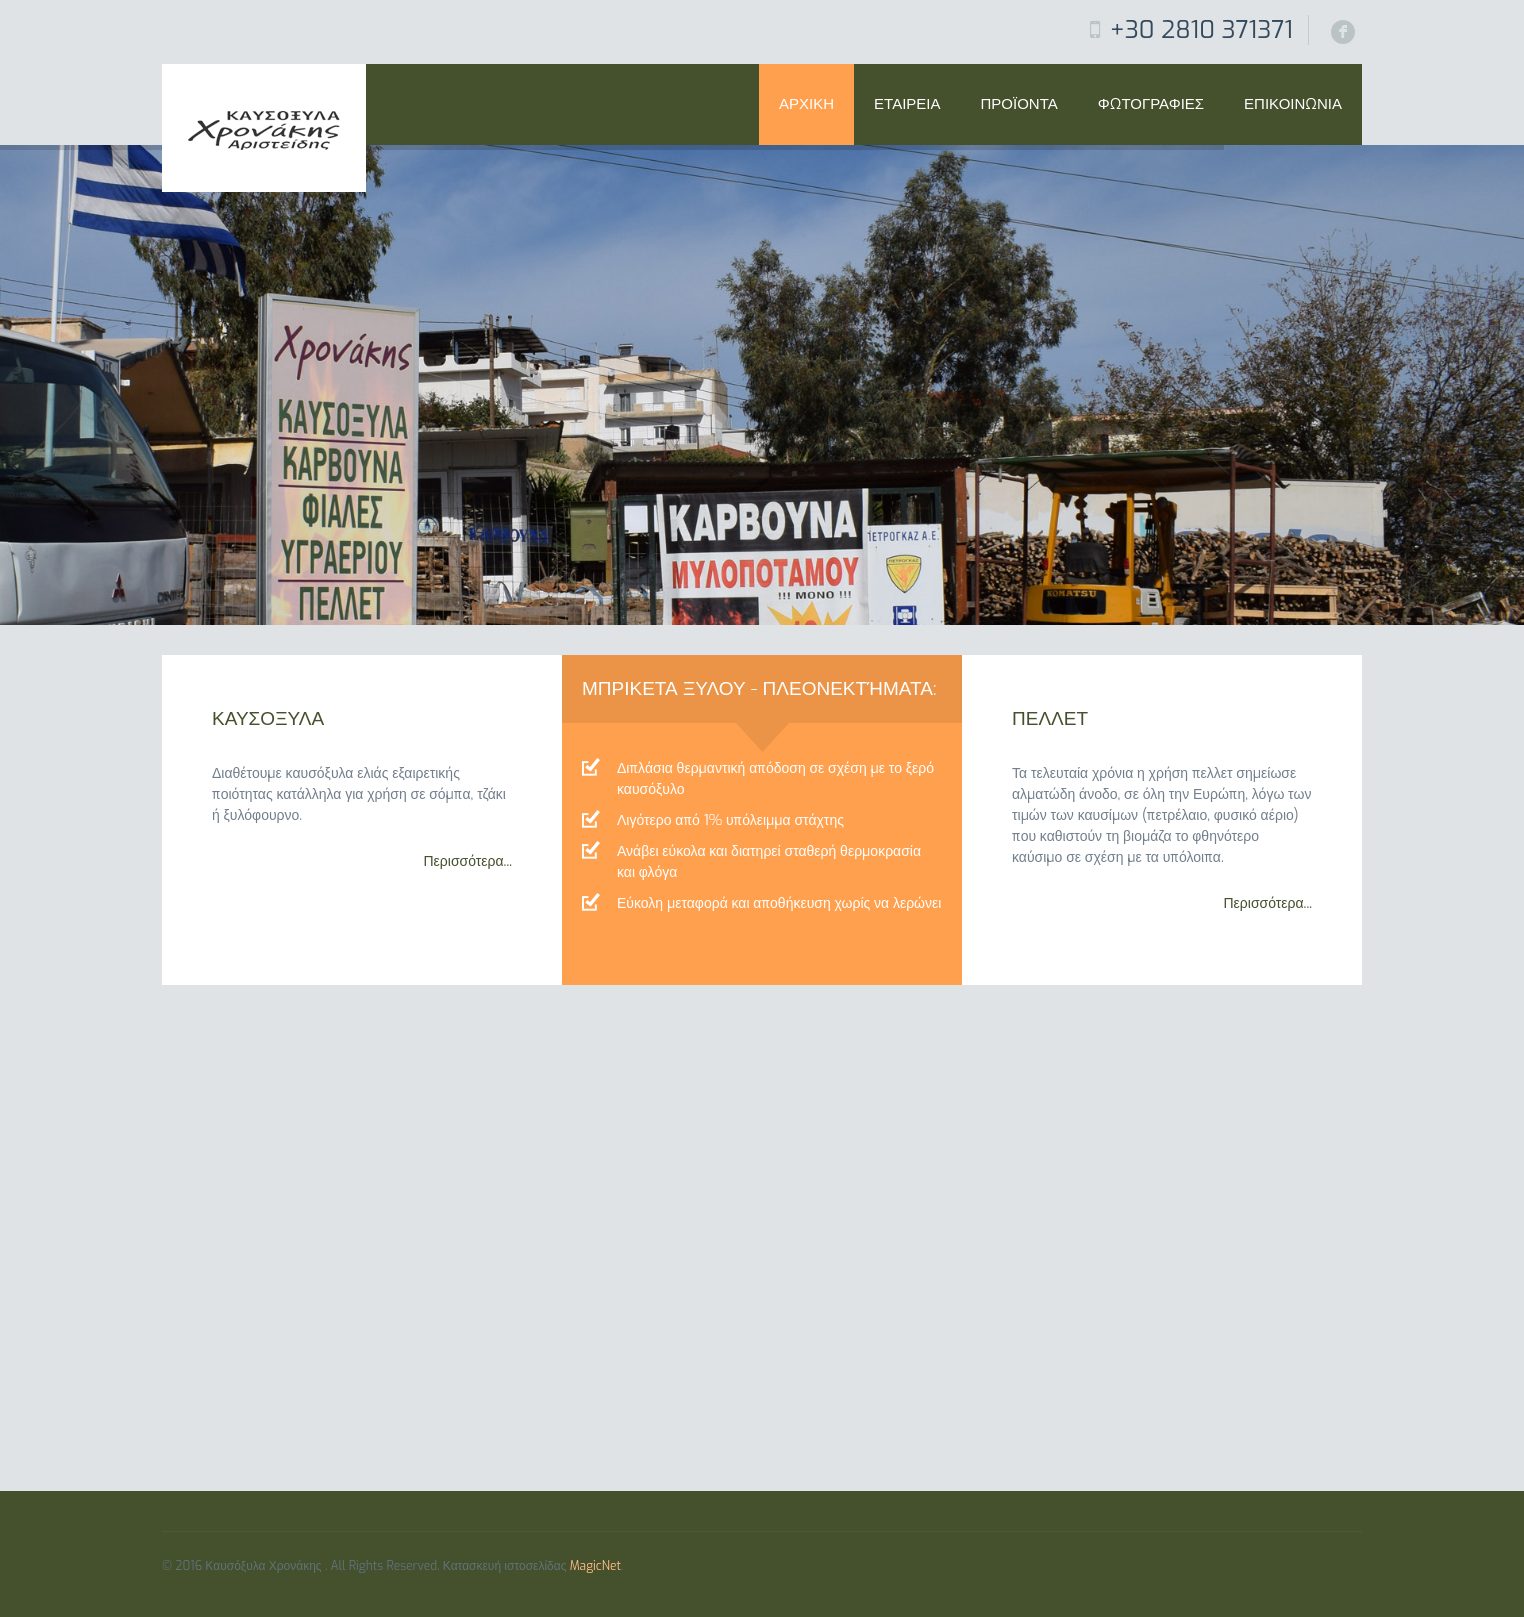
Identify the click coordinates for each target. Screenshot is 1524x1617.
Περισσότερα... (467, 861)
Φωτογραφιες (1151, 104)
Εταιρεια (907, 104)
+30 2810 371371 (1201, 30)
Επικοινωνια (1293, 104)
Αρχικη (806, 104)
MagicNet (595, 1566)
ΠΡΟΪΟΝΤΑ (1019, 104)
